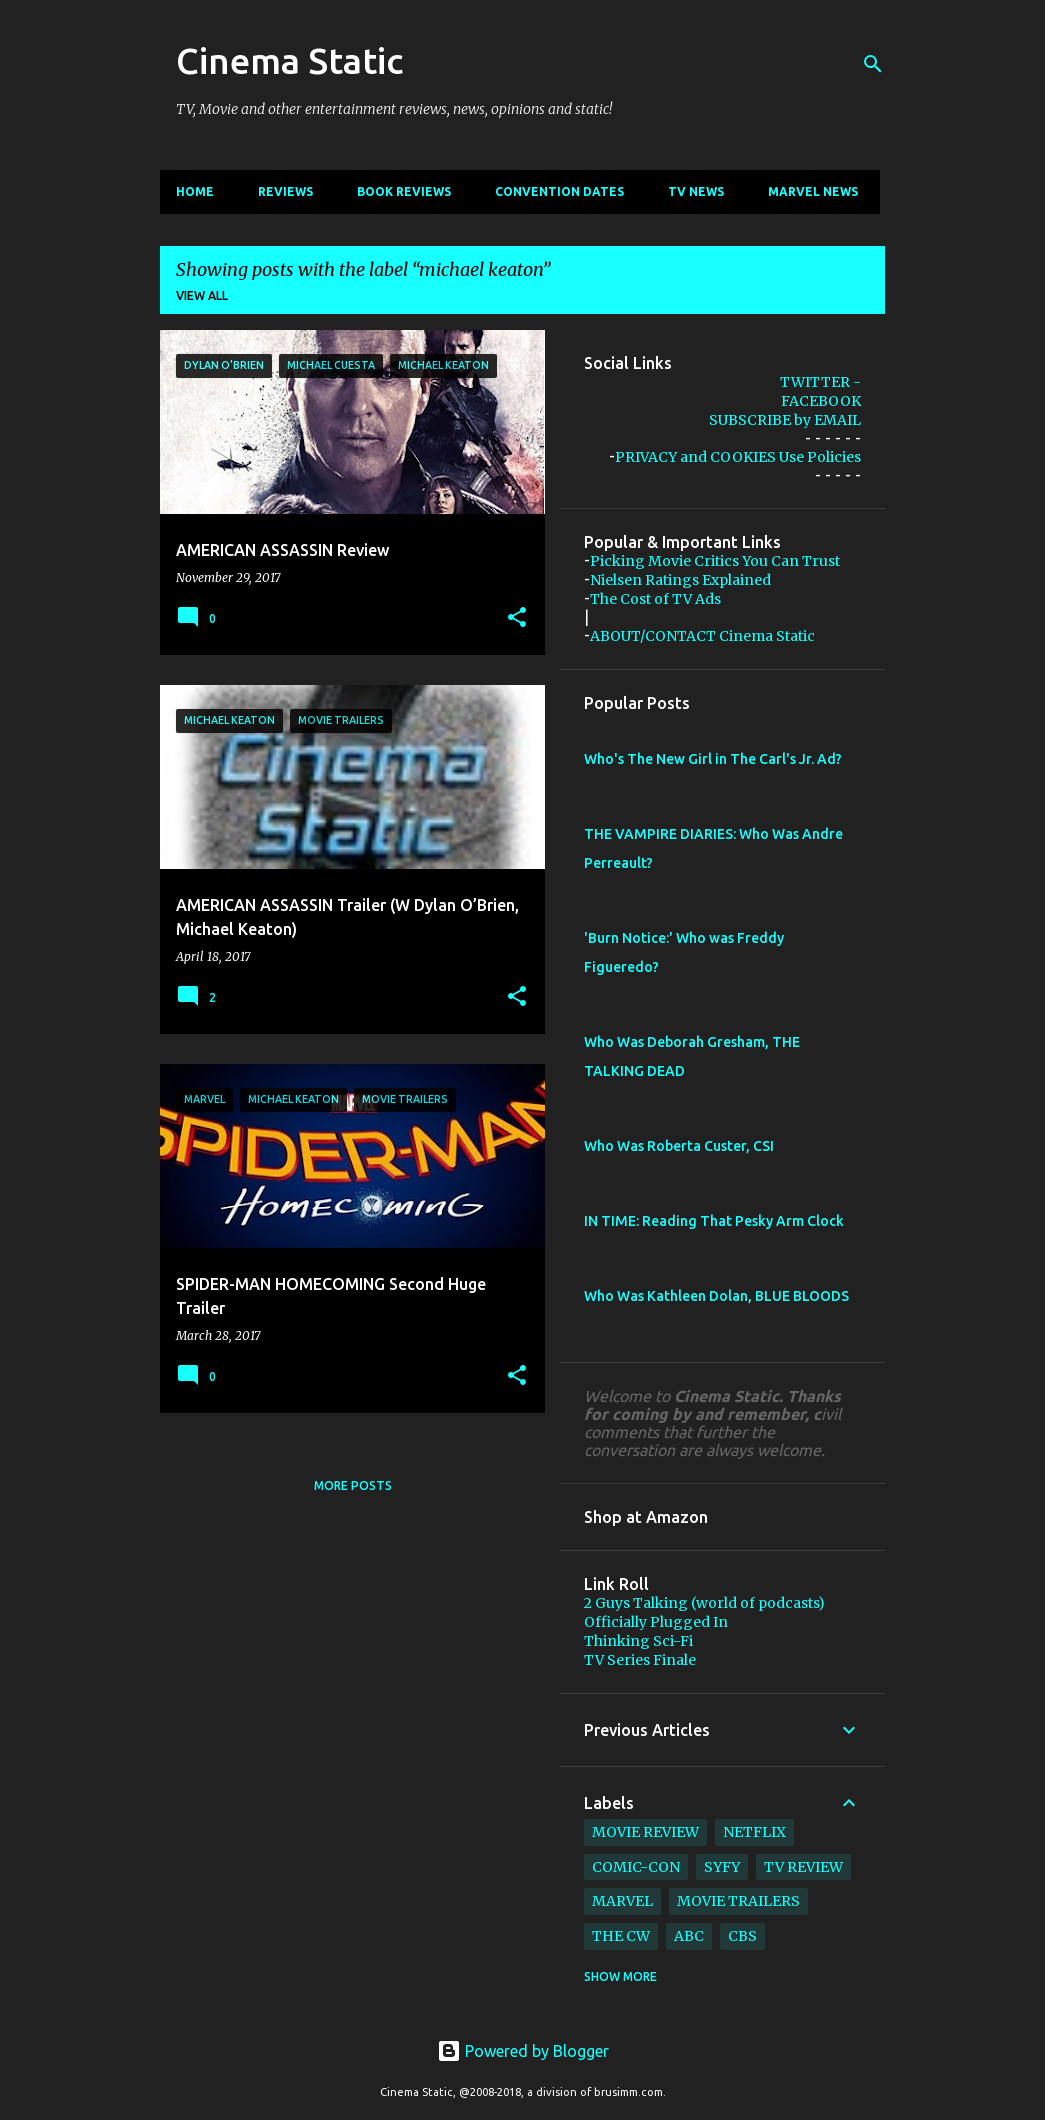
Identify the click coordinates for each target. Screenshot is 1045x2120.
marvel (622, 1901)
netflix (754, 1832)
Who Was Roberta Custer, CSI (679, 1146)
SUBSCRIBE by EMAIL (785, 420)
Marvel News (813, 191)
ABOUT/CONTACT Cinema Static (702, 636)
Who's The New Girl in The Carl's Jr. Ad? (713, 759)
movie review (645, 1832)
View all (202, 295)
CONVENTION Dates (559, 191)
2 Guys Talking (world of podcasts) (704, 1603)
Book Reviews (404, 191)
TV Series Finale (640, 1660)
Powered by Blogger (523, 2051)
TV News (696, 191)
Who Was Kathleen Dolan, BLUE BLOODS (716, 1296)
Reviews (285, 191)
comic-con (636, 1867)
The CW (621, 1936)
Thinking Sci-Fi (638, 1641)
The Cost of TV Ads (655, 599)
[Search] (873, 64)
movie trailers (738, 1901)
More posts (353, 1485)
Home (195, 191)
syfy (722, 1867)
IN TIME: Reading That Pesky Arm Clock (714, 1221)
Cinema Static (289, 60)
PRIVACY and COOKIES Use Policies (738, 457)
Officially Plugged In (656, 1622)
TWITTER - (820, 382)
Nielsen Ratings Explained (680, 580)
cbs (742, 1936)
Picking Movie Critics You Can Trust (715, 561)
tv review (803, 1867)
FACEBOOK (821, 401)
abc (689, 1936)
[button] (517, 618)
